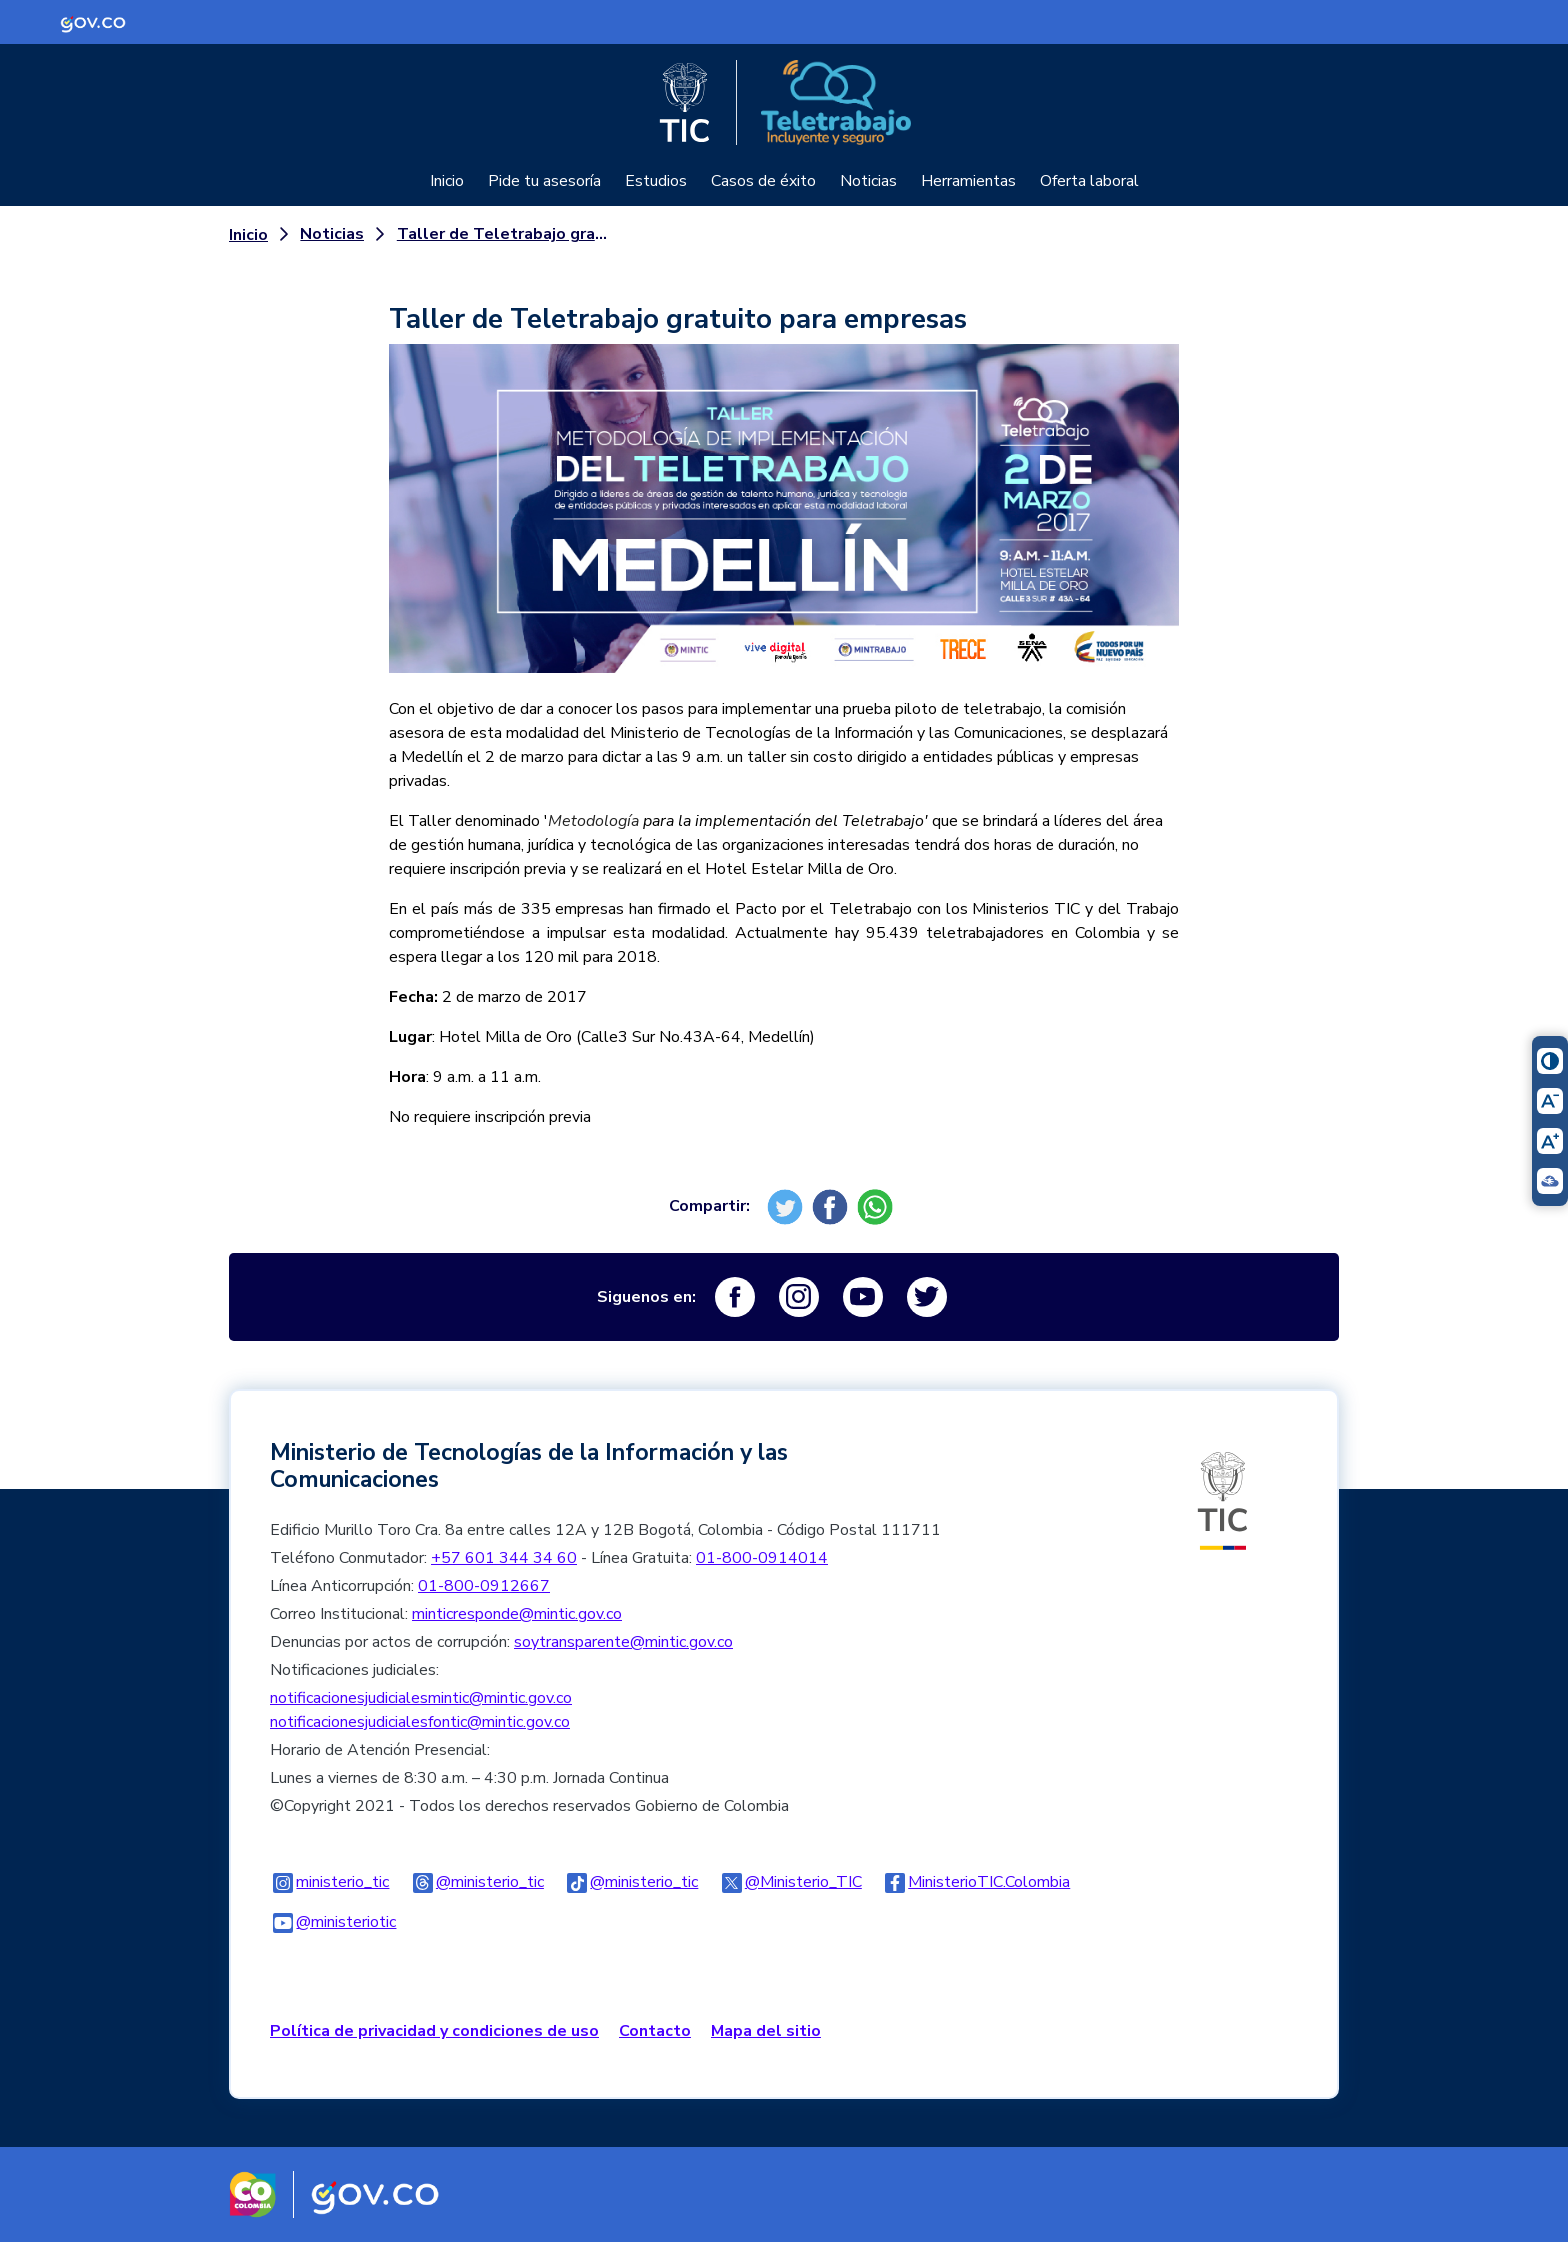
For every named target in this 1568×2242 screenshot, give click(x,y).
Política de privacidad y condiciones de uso (434, 2031)
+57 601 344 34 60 (504, 1558)
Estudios (656, 181)
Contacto (655, 2031)
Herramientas (968, 181)
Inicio (447, 181)
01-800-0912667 (484, 1586)
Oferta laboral (1089, 181)
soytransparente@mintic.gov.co (623, 1642)
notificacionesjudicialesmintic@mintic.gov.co (421, 1698)
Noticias (868, 181)
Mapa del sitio (766, 2031)
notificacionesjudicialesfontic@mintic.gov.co (420, 1722)
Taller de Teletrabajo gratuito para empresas (506, 234)
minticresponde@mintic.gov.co (517, 1614)
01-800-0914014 (762, 1558)
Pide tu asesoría (544, 181)
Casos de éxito (763, 181)
